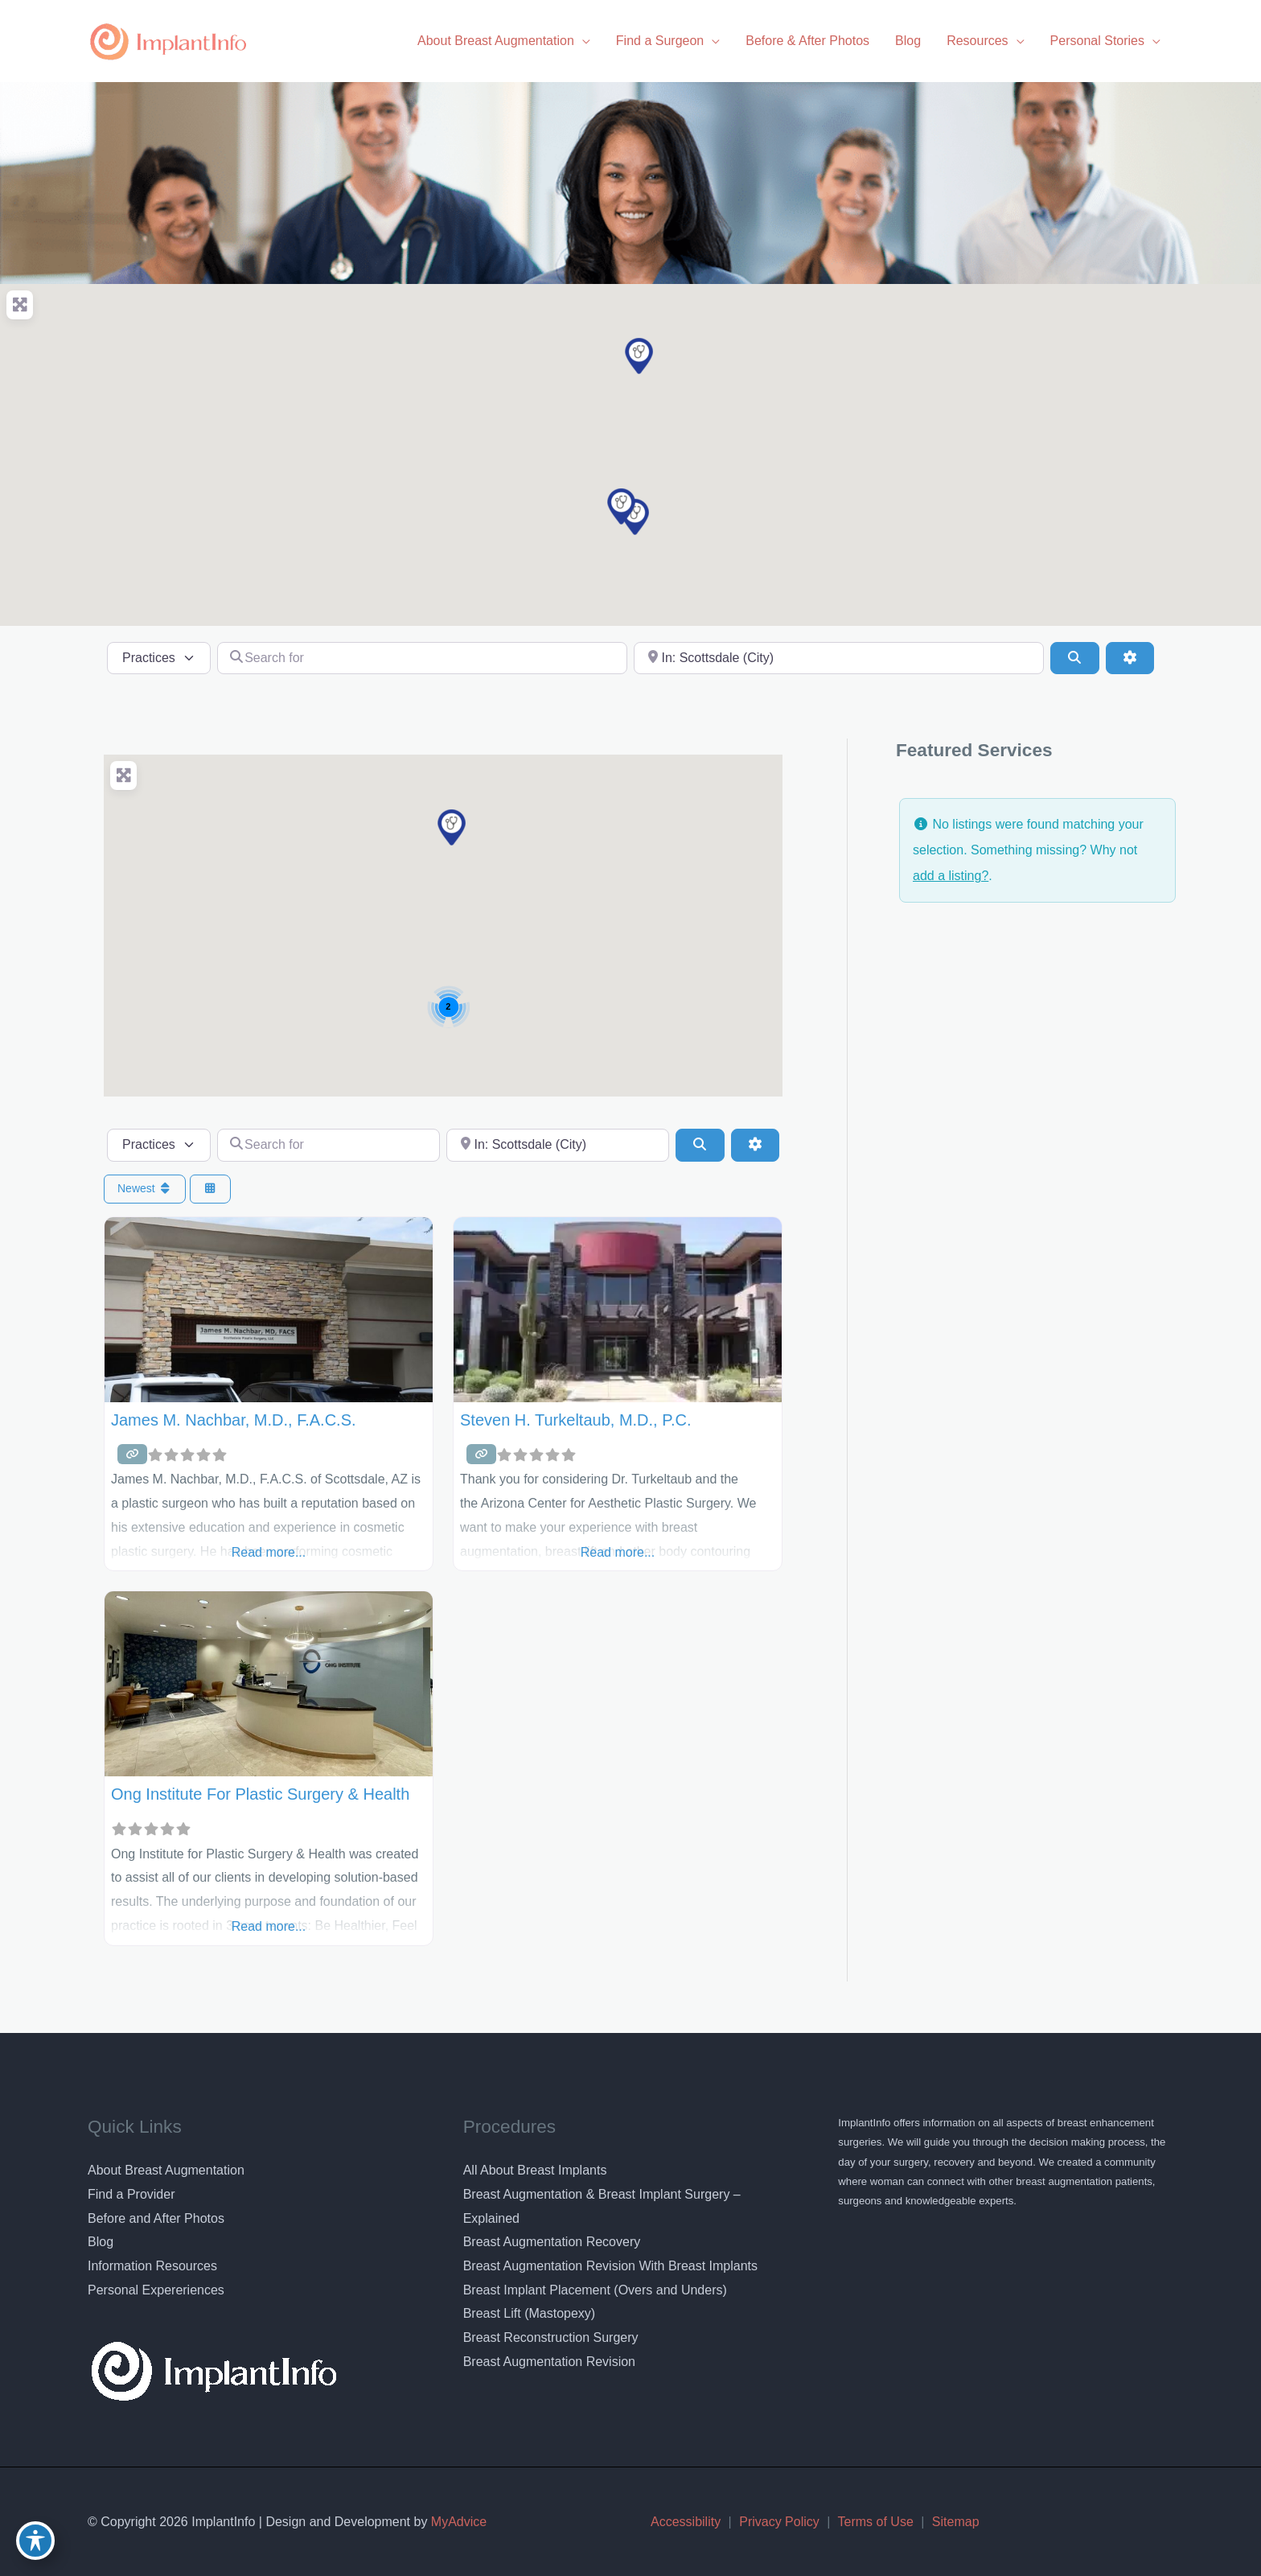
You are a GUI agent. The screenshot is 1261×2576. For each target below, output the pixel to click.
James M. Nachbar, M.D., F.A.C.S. (233, 1420)
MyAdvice (457, 2522)
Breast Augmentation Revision (549, 2361)
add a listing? (950, 876)
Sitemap (956, 2522)
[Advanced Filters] (1130, 658)
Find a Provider (131, 2194)
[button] (639, 356)
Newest (144, 1188)
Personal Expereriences (156, 2290)
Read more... (269, 1552)
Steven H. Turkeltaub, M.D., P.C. (576, 1420)
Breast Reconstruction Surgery (551, 2337)
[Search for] (422, 658)
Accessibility (686, 2522)
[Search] (1074, 658)
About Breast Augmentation (166, 2170)
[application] (582, 40)
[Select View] (211, 1189)
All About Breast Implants (535, 2170)
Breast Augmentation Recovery (552, 2242)
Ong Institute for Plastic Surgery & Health (260, 1794)
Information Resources (152, 2266)
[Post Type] (159, 658)
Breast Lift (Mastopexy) (529, 2313)
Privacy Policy (779, 2522)
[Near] (839, 658)
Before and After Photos (156, 2218)
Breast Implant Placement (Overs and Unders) (595, 2290)
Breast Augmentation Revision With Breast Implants (610, 2266)
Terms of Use (876, 2522)
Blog (100, 2242)
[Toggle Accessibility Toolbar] (35, 2540)
